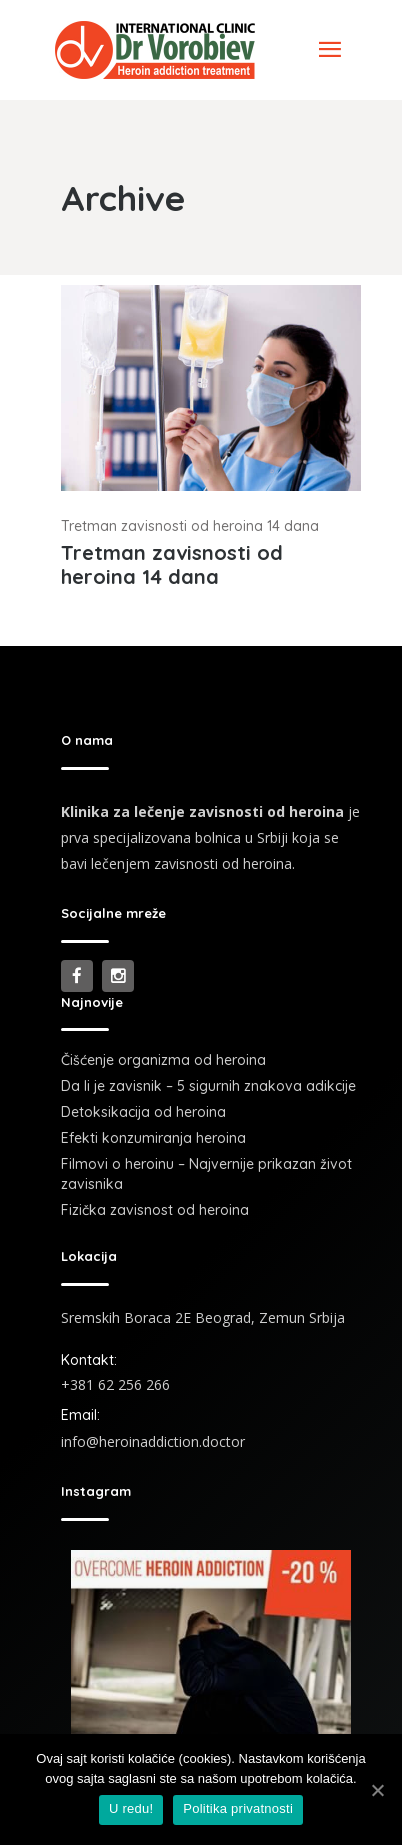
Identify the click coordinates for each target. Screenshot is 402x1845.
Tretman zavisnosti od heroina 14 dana (190, 526)
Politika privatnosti (238, 1808)
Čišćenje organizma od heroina (163, 1060)
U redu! (131, 1808)
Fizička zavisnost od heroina (155, 1210)
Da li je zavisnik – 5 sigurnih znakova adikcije (208, 1086)
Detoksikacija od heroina (143, 1112)
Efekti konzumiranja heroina (153, 1138)
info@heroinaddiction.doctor (153, 1441)
